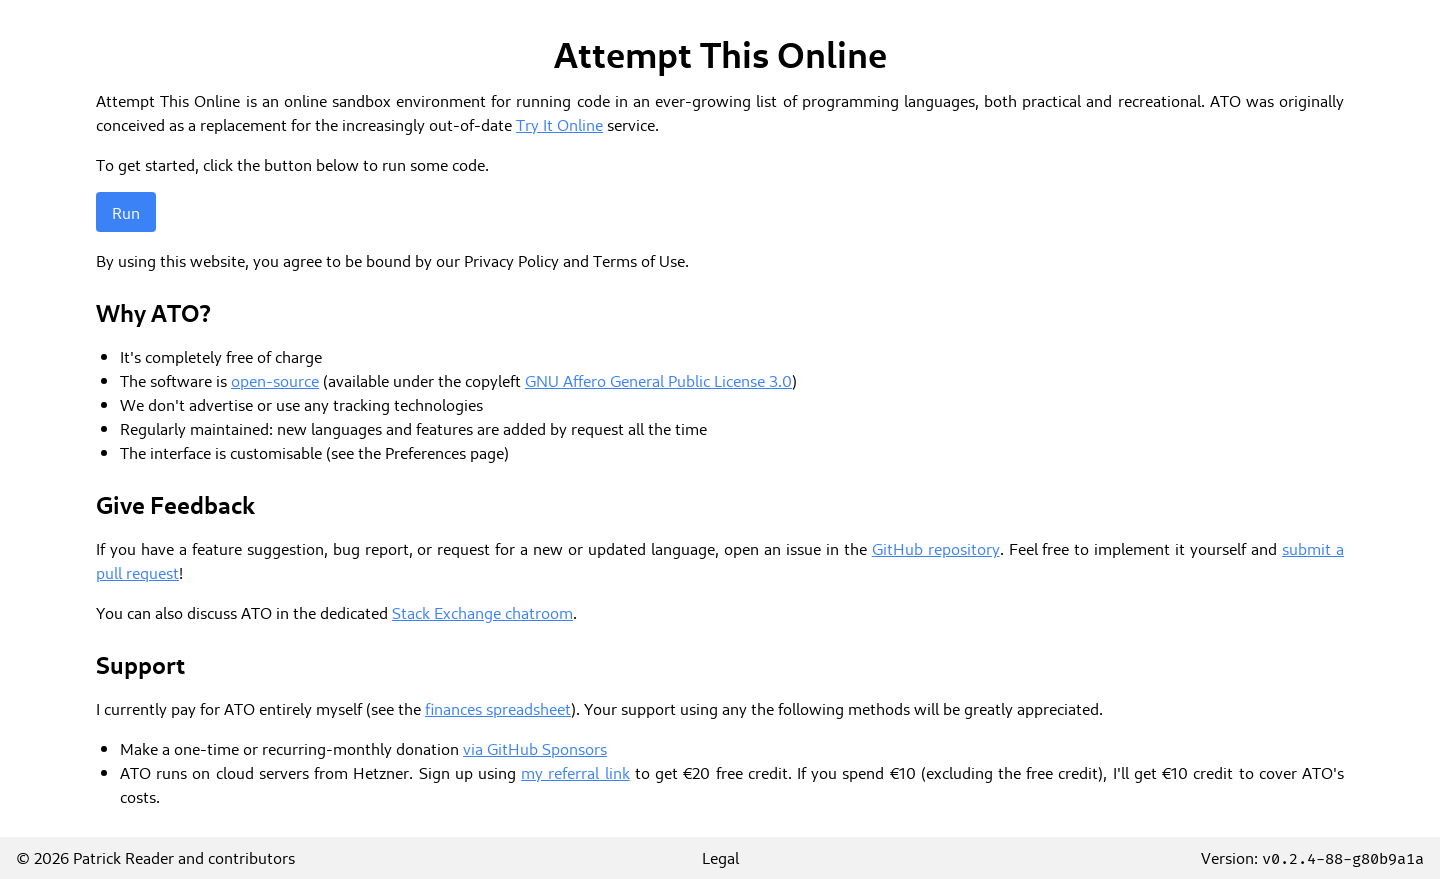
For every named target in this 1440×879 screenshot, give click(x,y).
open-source (275, 380)
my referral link (575, 772)
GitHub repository (936, 548)
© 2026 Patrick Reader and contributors (155, 857)
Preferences (425, 452)
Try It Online (559, 124)
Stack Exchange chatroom (482, 612)
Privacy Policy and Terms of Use (574, 260)
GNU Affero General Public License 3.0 (658, 380)
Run (126, 212)
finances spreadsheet (498, 708)
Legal (720, 857)
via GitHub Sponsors (535, 748)
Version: (1312, 857)
